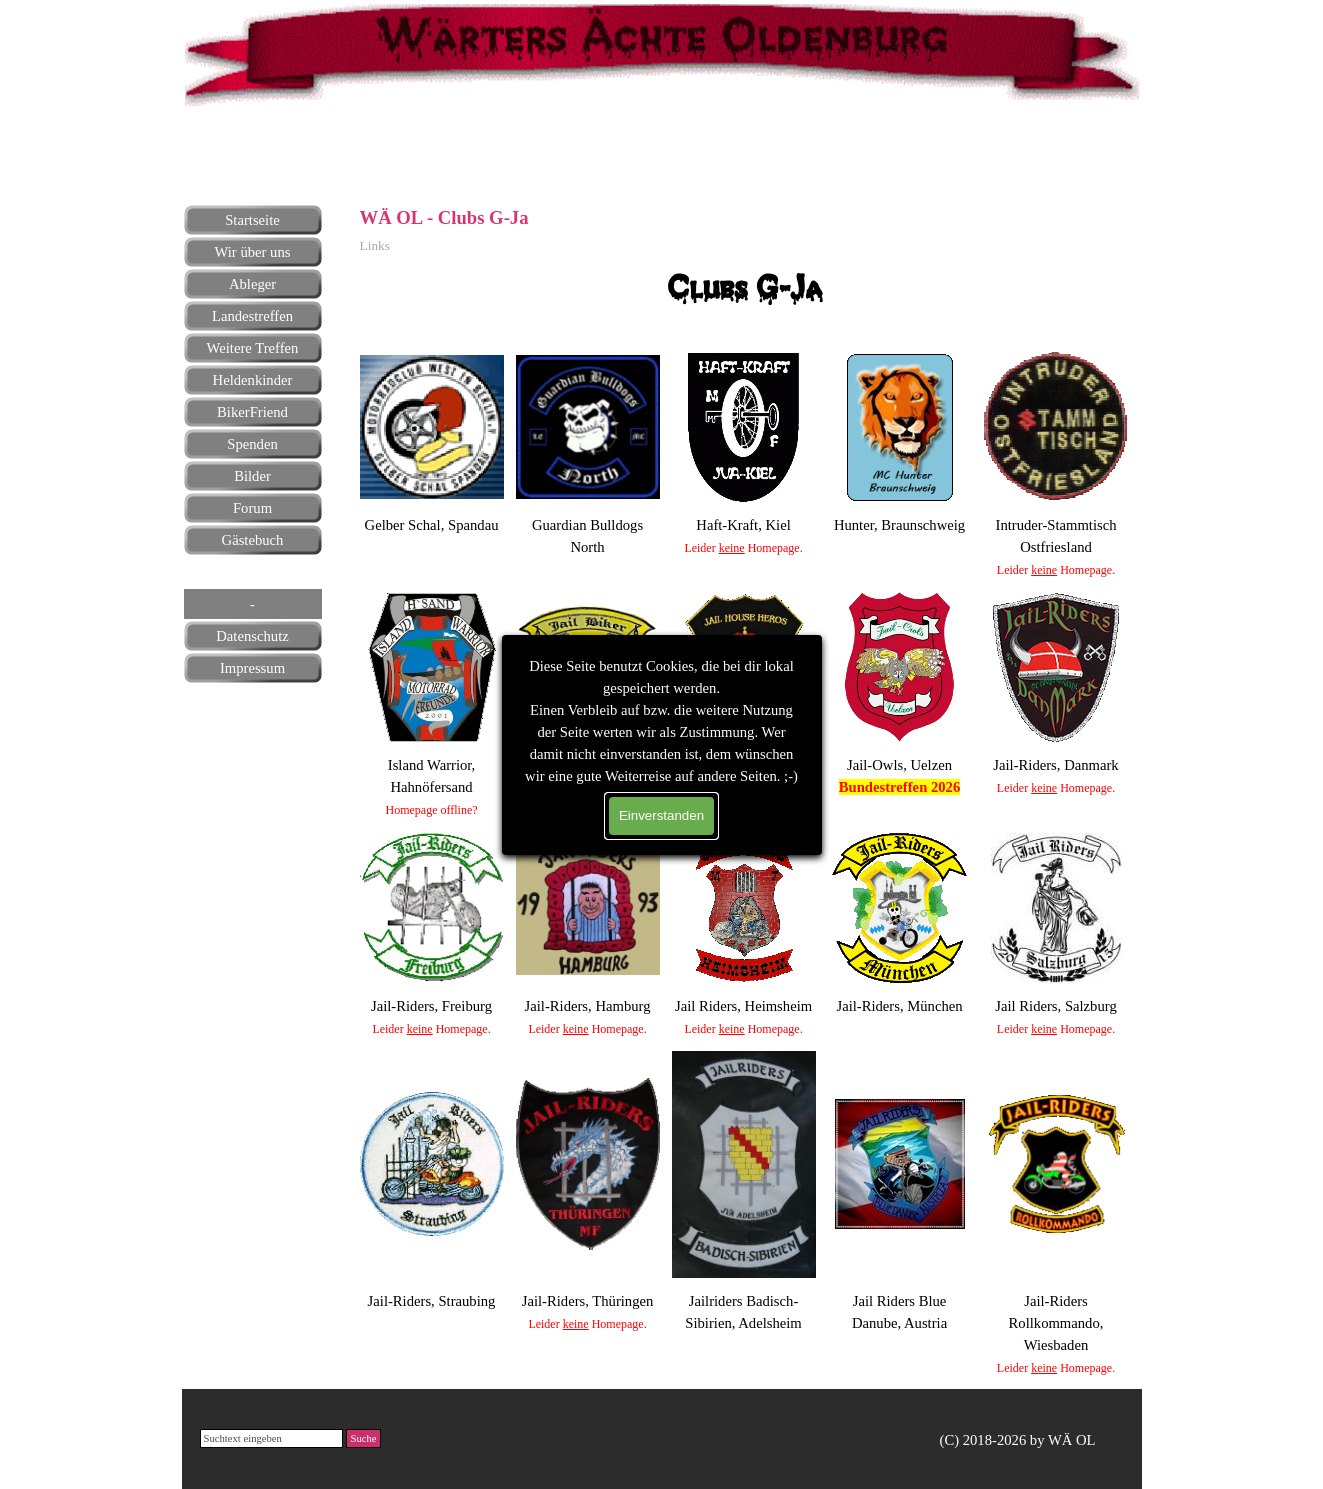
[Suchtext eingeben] (272, 1438)
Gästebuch (253, 540)
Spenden (252, 444)
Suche (363, 1438)
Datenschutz (252, 636)
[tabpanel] (252, 150)
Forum (252, 508)
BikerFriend (252, 412)
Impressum (252, 668)
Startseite (252, 220)
